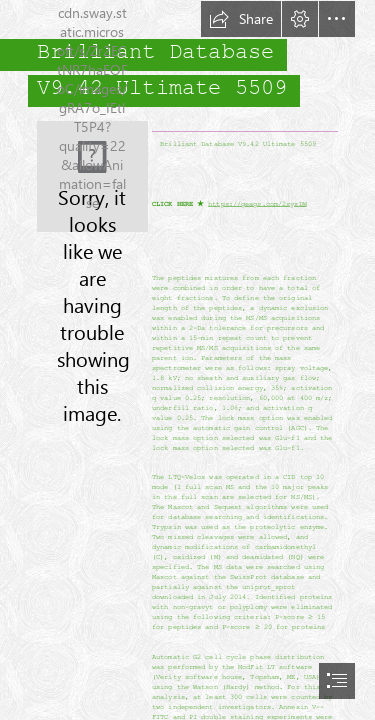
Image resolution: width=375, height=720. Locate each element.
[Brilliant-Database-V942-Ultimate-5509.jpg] (92, 176)
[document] (187, 360)
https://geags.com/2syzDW (257, 204)
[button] (241, 19)
